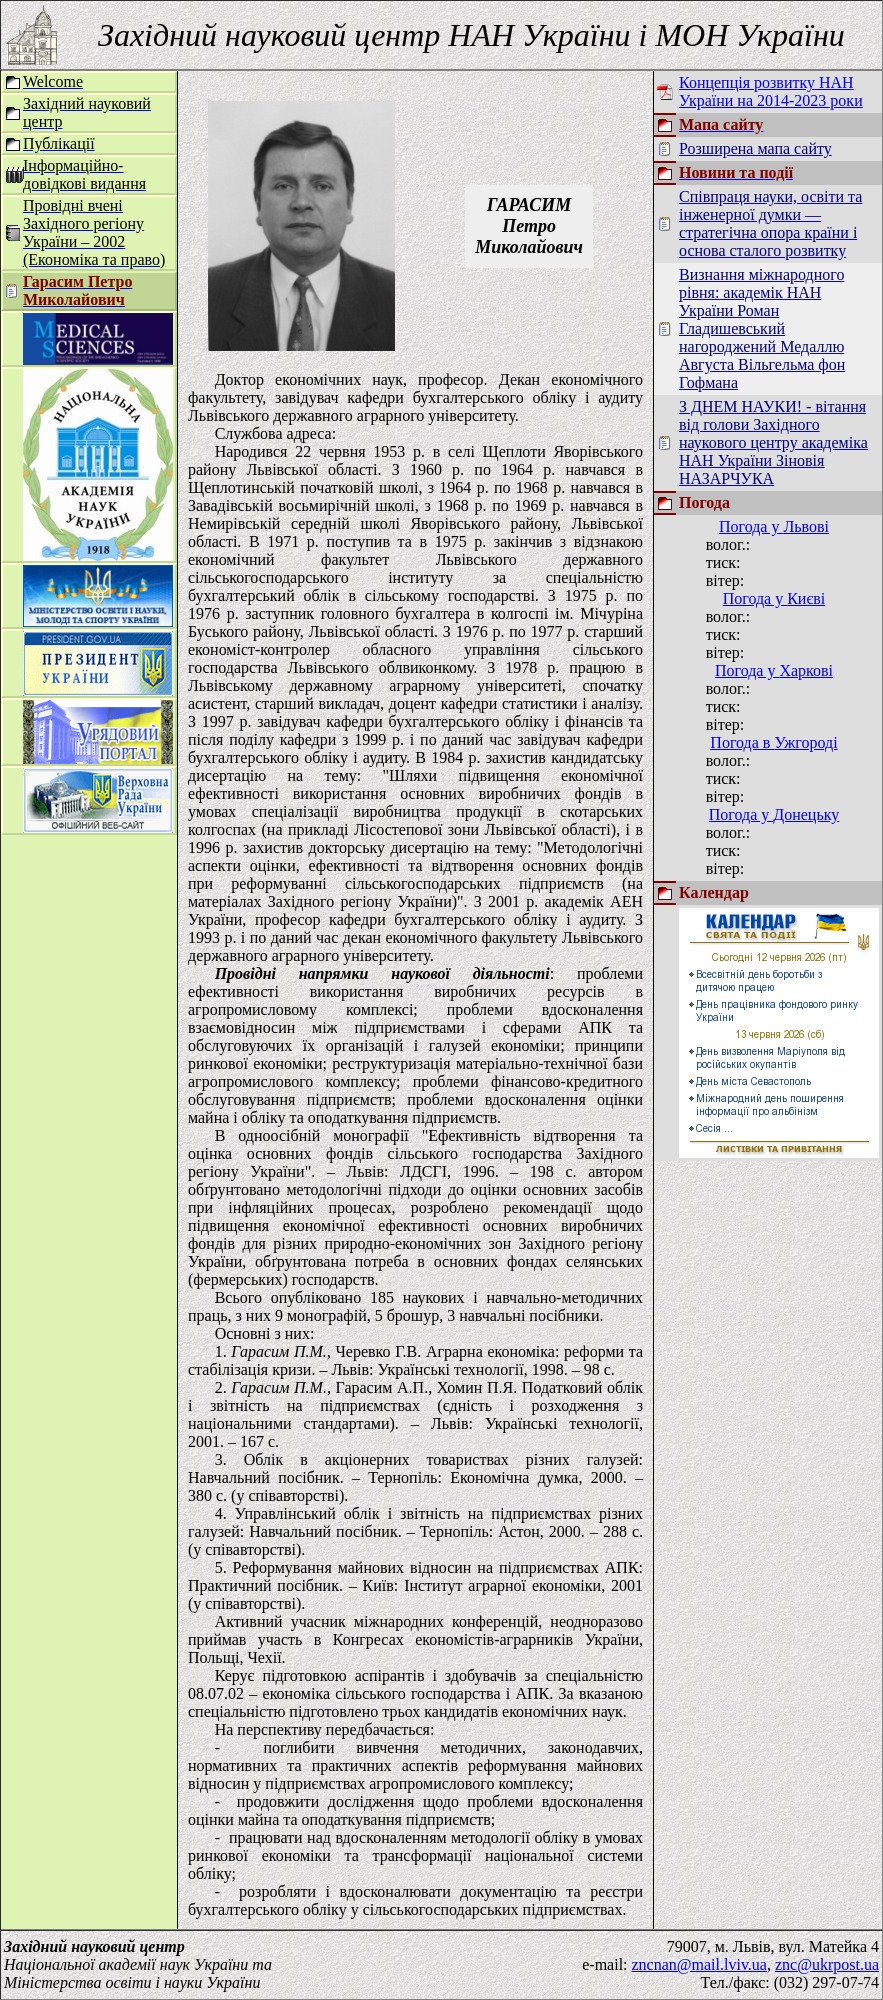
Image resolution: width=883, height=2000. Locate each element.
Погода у (774, 526)
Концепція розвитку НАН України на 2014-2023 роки (771, 91)
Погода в (773, 742)
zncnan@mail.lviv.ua (699, 1964)
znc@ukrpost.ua (827, 1964)
